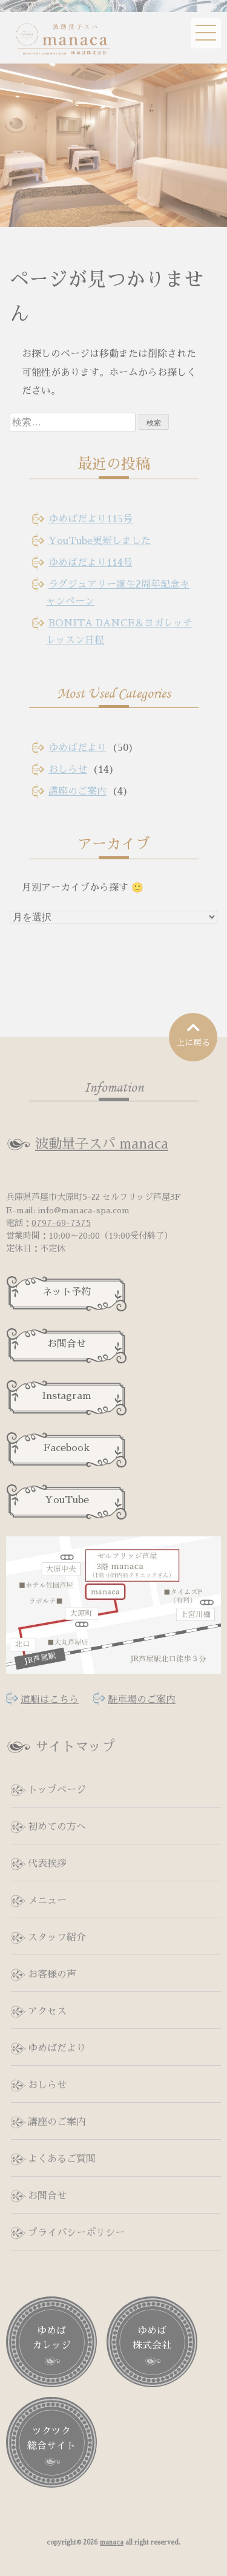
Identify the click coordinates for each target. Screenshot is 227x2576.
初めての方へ (57, 1827)
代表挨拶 (47, 1864)
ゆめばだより (77, 748)
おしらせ (67, 770)
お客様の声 (52, 1974)
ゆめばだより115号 (90, 519)
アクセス (47, 2011)
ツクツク (51, 2440)
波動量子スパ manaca (101, 1144)
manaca (111, 2542)
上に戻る (193, 1033)
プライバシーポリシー (76, 2233)
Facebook (67, 1448)
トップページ (57, 1790)
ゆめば (51, 2339)
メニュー (47, 1901)
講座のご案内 (77, 791)
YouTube (67, 1500)
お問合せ (66, 1344)
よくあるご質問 (62, 2159)
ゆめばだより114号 (90, 563)
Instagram (66, 1396)
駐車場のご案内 (142, 1700)
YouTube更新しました (99, 541)
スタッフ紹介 (57, 1937)
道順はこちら (50, 1700)
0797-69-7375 (61, 1223)
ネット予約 (66, 1292)
